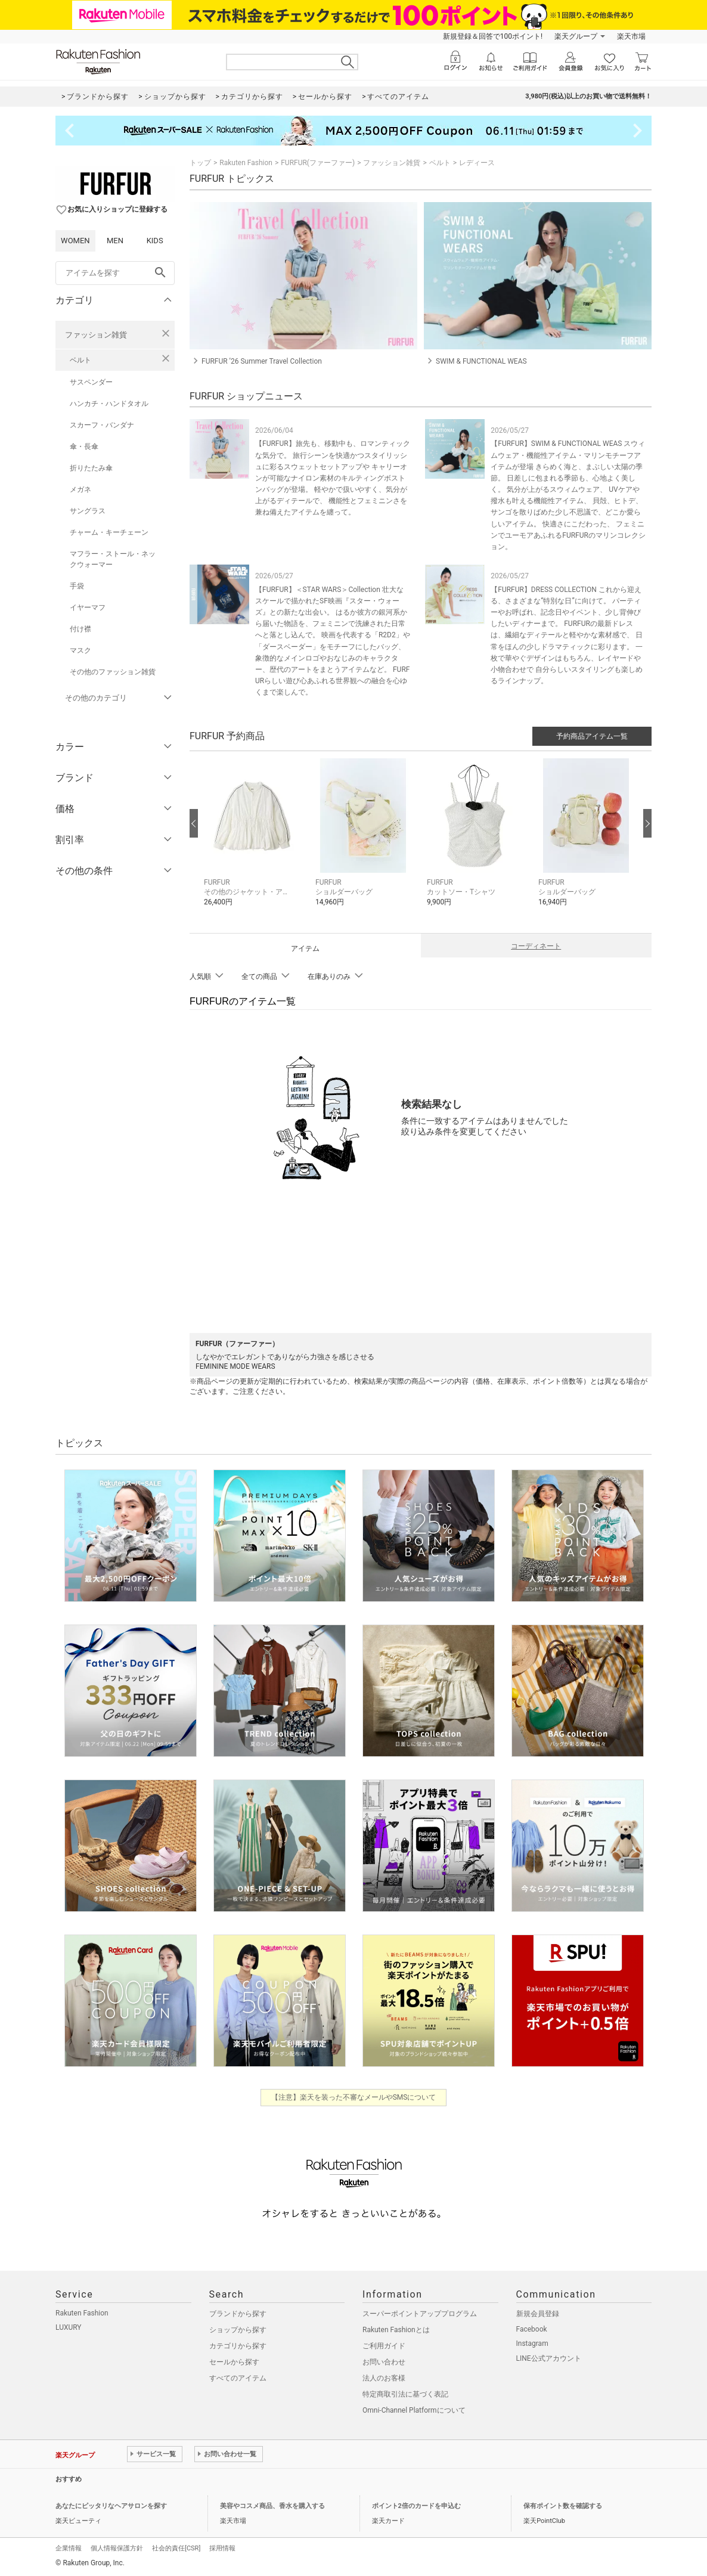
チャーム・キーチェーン (109, 532)
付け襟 (80, 629)
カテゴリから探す (237, 2346)
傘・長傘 (84, 446)
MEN (115, 240)
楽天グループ (575, 36)
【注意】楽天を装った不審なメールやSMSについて (353, 2097)
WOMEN (75, 240)
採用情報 (222, 2548)
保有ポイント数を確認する (562, 2506)
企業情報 (68, 2548)
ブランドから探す (237, 2314)
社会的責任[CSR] (176, 2548)
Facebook (531, 2329)
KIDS (155, 240)
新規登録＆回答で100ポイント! (492, 36)
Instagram (532, 2343)
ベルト (80, 360)
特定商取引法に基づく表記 (405, 2394)
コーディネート (536, 946)
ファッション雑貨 (96, 334)
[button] (253, 841)
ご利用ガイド (383, 2346)
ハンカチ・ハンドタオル (109, 403)
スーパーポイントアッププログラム (419, 2314)
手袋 (77, 586)
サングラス (88, 511)
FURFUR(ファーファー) (318, 163)
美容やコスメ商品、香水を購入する (272, 2506)
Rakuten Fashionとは (396, 2330)
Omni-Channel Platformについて (414, 2410)
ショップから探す (237, 2330)
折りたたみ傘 (91, 468)
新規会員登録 (537, 2314)
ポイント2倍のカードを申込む (416, 2506)
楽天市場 (631, 36)
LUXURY (68, 2327)
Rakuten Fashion (245, 163)
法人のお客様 (383, 2378)
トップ (200, 163)
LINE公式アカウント (548, 2358)
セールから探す (234, 2362)
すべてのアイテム (237, 2378)
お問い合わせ (383, 2362)
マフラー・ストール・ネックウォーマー (113, 559)
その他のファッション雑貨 (113, 672)
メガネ (80, 489)
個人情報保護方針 (117, 2548)
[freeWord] (115, 273)
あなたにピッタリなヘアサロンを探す (111, 2506)
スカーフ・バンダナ (102, 425)
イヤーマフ (88, 607)
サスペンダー (91, 382)
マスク (80, 650)
